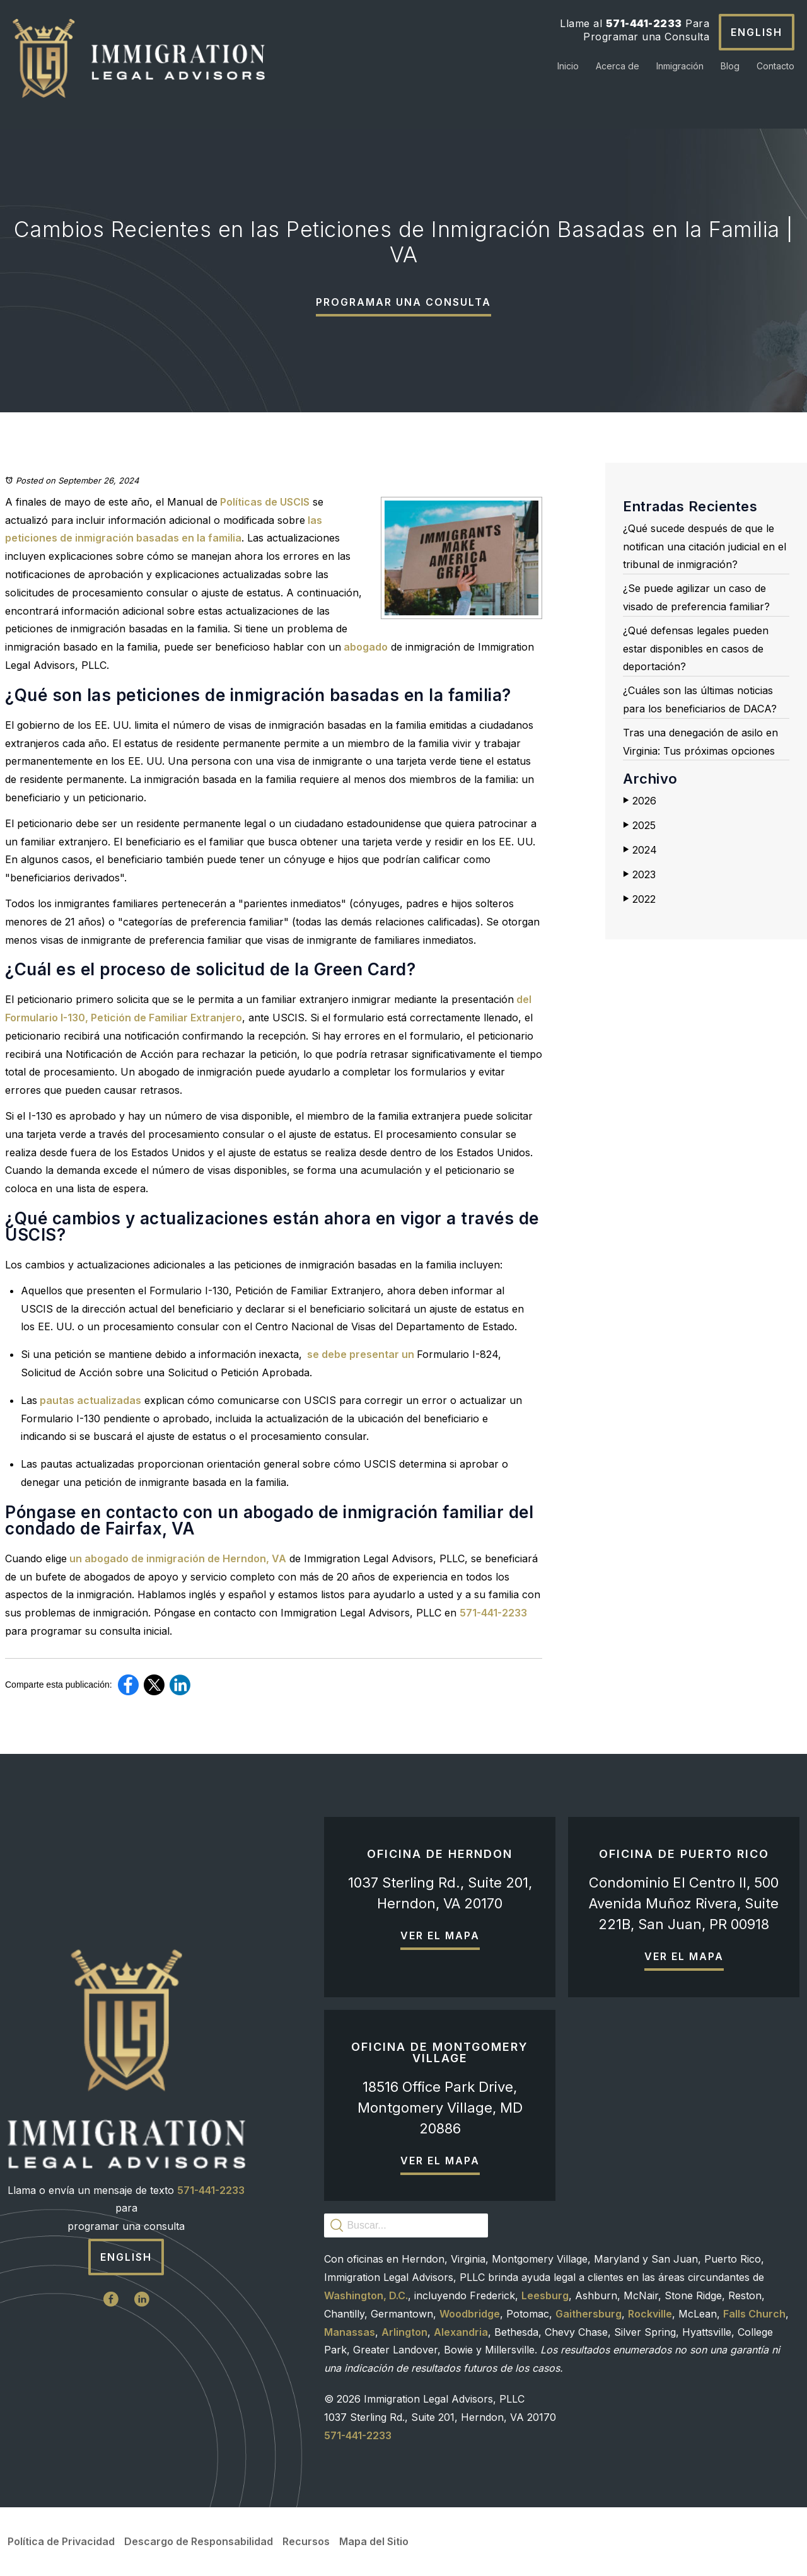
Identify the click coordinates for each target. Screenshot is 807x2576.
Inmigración (680, 66)
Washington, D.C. (366, 2295)
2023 (639, 874)
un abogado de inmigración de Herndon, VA (176, 1558)
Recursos (306, 2541)
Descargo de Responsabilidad (198, 2541)
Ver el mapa (440, 1935)
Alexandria (461, 2332)
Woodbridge (469, 2313)
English (756, 32)
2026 (639, 800)
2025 (639, 825)
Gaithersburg (588, 2313)
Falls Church (754, 2313)
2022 (639, 899)
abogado (364, 647)
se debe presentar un (359, 1354)
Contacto (775, 66)
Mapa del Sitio (374, 2541)
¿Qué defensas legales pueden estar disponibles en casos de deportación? (696, 648)
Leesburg (545, 2295)
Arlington (404, 2332)
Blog (730, 66)
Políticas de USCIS (264, 502)
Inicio (568, 66)
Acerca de (617, 66)
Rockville (650, 2313)
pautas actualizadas (89, 1400)
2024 (640, 850)
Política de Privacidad (61, 2541)
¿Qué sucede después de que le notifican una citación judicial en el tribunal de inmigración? (704, 546)
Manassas (349, 2332)
